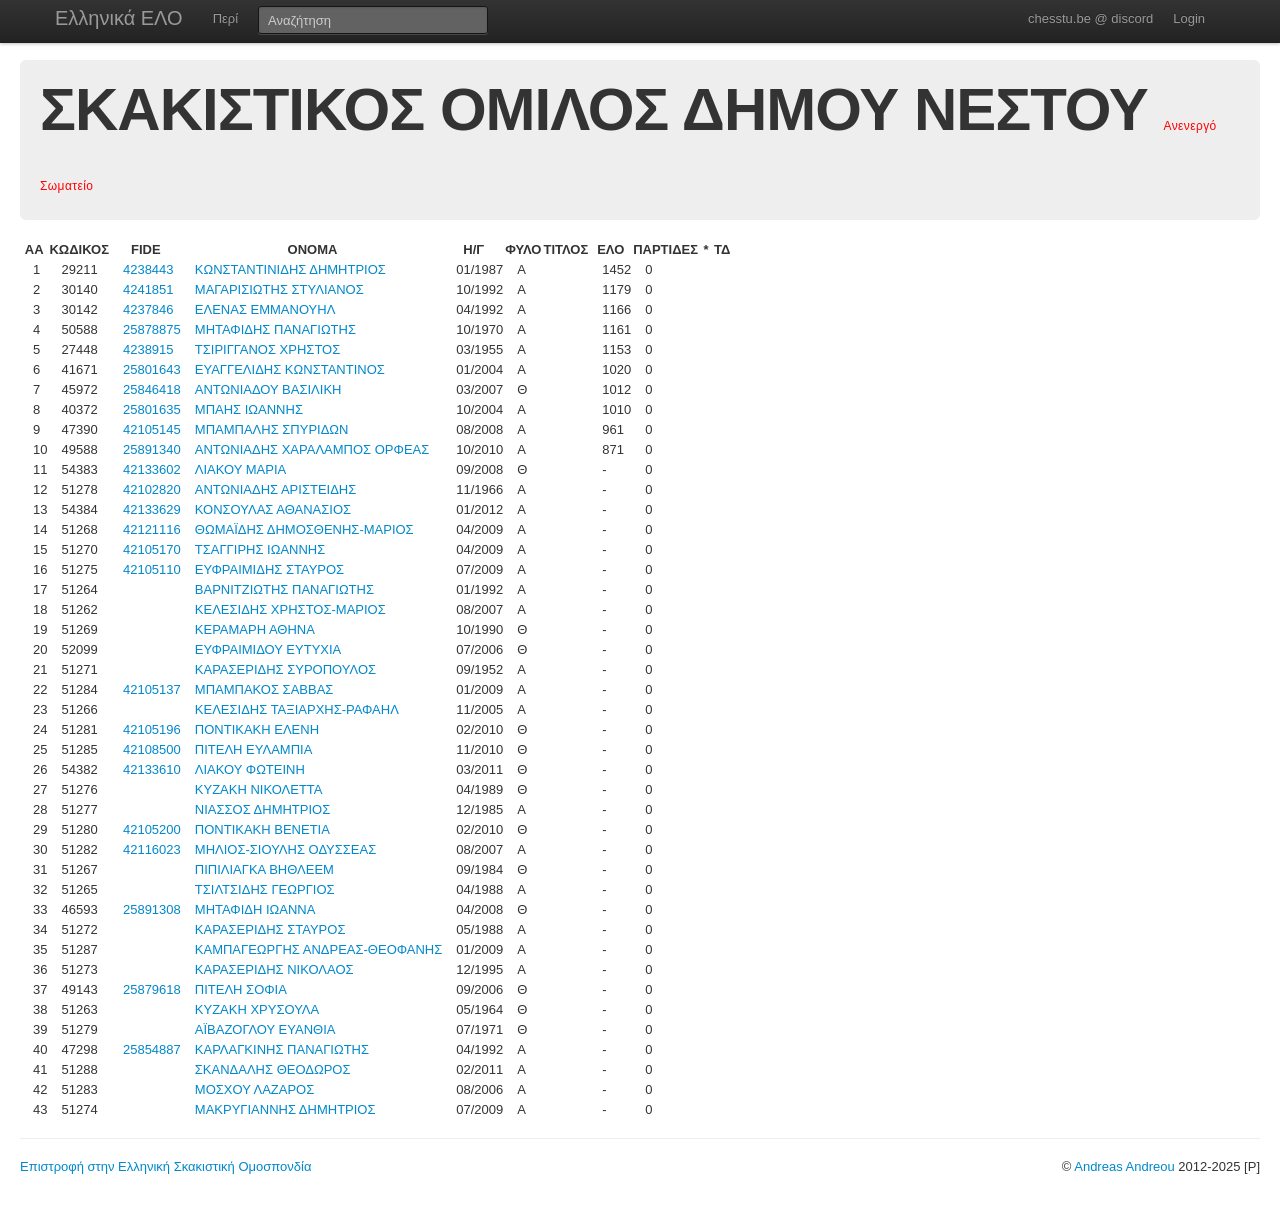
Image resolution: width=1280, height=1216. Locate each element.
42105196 (152, 729)
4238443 (148, 269)
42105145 (152, 429)
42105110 (152, 569)
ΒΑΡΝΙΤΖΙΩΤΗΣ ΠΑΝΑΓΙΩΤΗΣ (284, 589)
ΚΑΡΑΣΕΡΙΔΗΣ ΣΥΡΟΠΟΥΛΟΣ (285, 669)
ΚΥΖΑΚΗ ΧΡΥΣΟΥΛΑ (257, 1009)
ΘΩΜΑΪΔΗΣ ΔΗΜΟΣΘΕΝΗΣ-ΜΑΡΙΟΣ (304, 529)
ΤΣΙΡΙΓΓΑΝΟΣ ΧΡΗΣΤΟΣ (267, 349)
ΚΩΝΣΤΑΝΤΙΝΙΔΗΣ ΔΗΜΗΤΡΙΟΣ (290, 269)
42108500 (152, 749)
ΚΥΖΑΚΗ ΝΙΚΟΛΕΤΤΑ (259, 789)
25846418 (152, 389)
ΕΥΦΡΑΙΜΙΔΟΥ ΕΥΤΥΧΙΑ (268, 649)
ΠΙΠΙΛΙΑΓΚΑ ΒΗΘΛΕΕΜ (264, 869)
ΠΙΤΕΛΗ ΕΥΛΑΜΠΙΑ (254, 749)
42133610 (152, 769)
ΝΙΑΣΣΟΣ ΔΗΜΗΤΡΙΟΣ (262, 809)
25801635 (152, 409)
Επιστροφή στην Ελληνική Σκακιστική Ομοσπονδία (165, 1166)
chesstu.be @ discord (1090, 18)
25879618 (152, 989)
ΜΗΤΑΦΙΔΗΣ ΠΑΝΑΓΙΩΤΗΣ (275, 329)
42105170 (152, 549)
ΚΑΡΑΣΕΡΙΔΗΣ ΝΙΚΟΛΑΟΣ (274, 969)
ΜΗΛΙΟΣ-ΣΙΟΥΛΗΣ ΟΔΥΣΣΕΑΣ (285, 849)
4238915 (148, 349)
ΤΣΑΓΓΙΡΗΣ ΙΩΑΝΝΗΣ (260, 549)
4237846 (148, 309)
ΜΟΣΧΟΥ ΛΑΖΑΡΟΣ (254, 1089)
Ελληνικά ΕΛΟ (119, 18)
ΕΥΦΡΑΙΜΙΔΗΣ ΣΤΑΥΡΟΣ (269, 569)
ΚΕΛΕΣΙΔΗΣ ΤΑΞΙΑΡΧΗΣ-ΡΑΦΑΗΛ (297, 709)
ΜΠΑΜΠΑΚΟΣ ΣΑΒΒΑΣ (264, 689)
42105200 (152, 829)
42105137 (152, 689)
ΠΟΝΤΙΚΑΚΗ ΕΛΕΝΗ (257, 729)
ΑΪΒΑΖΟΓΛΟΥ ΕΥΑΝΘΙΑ (265, 1029)
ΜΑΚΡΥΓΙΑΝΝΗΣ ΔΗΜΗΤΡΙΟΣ (285, 1109)
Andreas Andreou (1124, 1166)
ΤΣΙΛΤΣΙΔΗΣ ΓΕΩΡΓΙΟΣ (265, 889)
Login (1189, 18)
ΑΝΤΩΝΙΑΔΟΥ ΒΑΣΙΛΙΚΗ (268, 389)
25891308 (152, 909)
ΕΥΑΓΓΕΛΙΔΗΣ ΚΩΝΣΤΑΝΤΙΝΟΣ (290, 369)
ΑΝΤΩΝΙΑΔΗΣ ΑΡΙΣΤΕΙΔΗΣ (275, 489)
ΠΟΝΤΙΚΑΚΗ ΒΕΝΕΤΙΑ (262, 829)
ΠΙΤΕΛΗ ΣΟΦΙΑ (241, 989)
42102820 (152, 489)
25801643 (152, 369)
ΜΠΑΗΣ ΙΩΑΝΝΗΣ (249, 409)
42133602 (152, 469)
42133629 (152, 509)
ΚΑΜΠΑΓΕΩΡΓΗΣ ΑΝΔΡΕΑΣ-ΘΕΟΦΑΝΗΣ (318, 949)
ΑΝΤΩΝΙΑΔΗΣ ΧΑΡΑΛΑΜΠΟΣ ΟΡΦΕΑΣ (312, 449)
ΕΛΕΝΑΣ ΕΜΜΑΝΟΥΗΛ (265, 309)
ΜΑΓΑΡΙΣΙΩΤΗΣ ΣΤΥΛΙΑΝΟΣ (279, 289)
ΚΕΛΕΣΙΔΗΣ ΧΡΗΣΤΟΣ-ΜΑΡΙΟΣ (290, 609)
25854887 (152, 1049)
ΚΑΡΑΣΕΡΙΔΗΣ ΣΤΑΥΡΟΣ (270, 929)
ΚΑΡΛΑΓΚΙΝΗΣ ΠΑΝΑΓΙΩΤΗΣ (282, 1049)
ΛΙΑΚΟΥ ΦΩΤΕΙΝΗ (250, 769)
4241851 (148, 289)
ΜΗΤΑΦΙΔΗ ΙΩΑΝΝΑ (255, 909)
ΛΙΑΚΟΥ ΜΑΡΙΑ (240, 469)
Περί (225, 18)
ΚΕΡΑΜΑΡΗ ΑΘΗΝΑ (255, 629)
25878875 (152, 329)
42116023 (152, 849)
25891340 (152, 449)
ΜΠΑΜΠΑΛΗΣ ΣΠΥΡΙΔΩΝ (272, 429)
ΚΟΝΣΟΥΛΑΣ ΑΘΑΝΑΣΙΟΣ (273, 509)
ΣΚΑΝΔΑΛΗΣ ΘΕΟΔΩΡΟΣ (273, 1069)
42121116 (152, 529)
